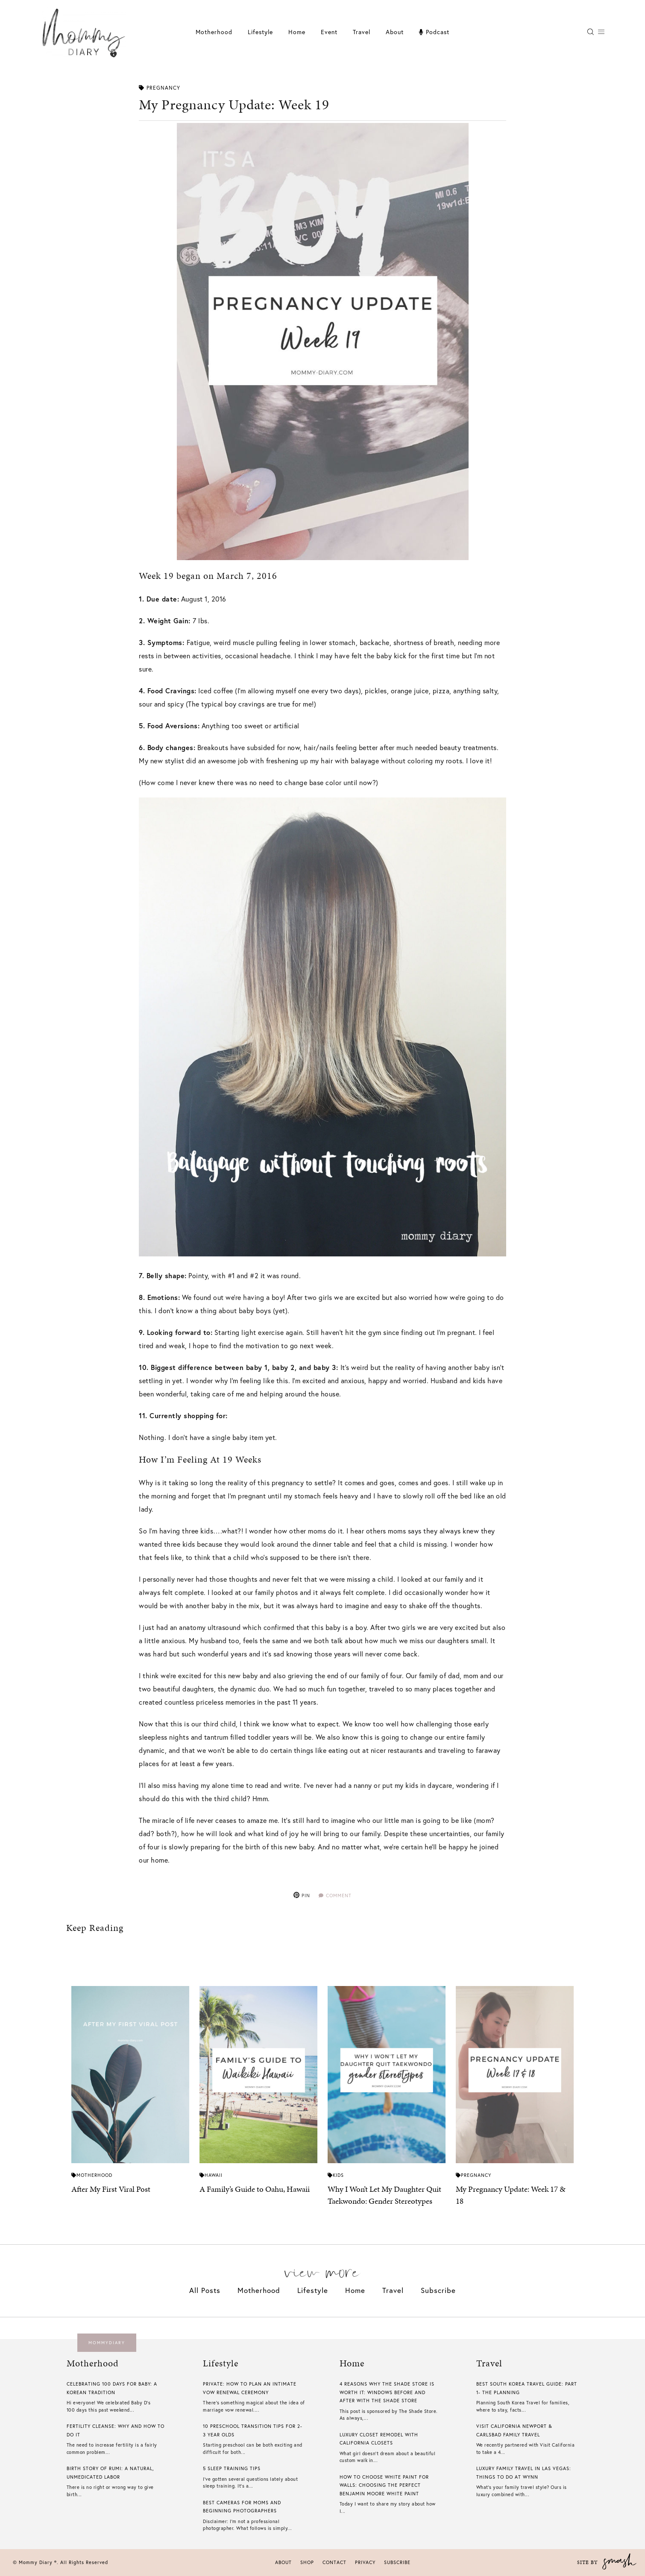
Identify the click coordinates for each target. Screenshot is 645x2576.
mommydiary (106, 2342)
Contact (334, 2562)
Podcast (434, 32)
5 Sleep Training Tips (232, 2468)
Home (296, 32)
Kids (336, 2175)
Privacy (365, 2562)
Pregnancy (159, 88)
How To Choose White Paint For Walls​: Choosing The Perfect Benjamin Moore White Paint (384, 2485)
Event (329, 32)
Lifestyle (260, 32)
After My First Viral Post (110, 2189)
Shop (307, 2562)
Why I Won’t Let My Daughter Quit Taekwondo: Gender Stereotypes (384, 2195)
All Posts (204, 2290)
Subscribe (438, 2290)
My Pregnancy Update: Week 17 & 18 (511, 2195)
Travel (361, 32)
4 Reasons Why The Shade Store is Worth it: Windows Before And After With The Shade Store (387, 2392)
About (395, 32)
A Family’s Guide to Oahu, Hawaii (254, 2189)
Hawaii (211, 2175)
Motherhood (214, 32)
